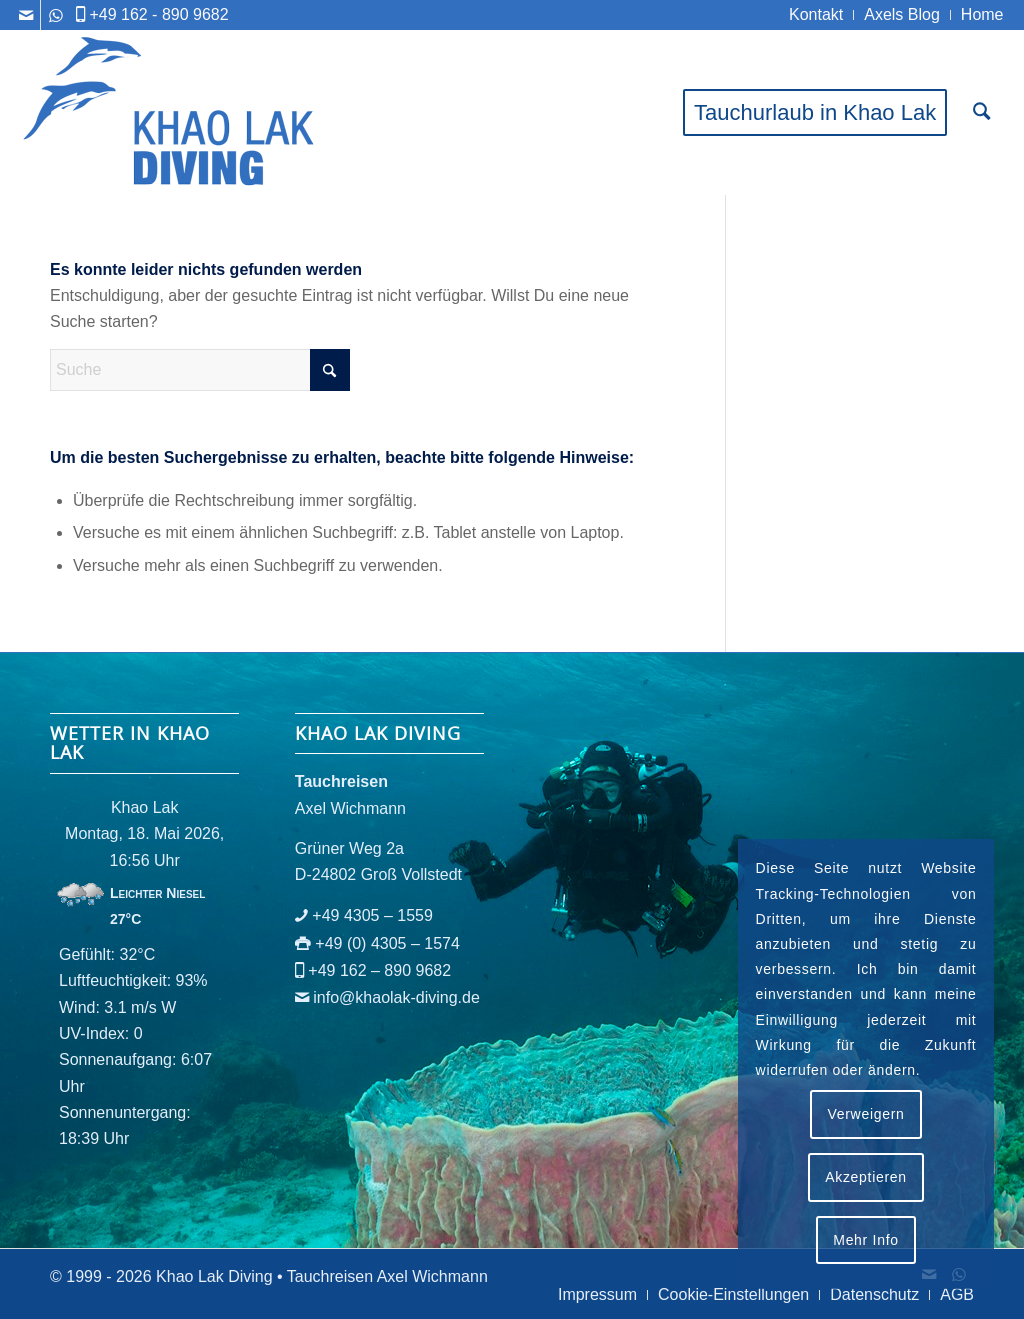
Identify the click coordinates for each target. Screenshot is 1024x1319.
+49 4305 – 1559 (372, 915)
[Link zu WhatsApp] (56, 15)
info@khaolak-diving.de (396, 997)
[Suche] (981, 112)
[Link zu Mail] (25, 15)
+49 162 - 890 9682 (158, 14)
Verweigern (865, 1114)
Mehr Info (865, 1240)
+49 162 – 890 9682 (379, 970)
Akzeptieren (866, 1177)
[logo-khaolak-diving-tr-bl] (170, 112)
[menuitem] (816, 15)
